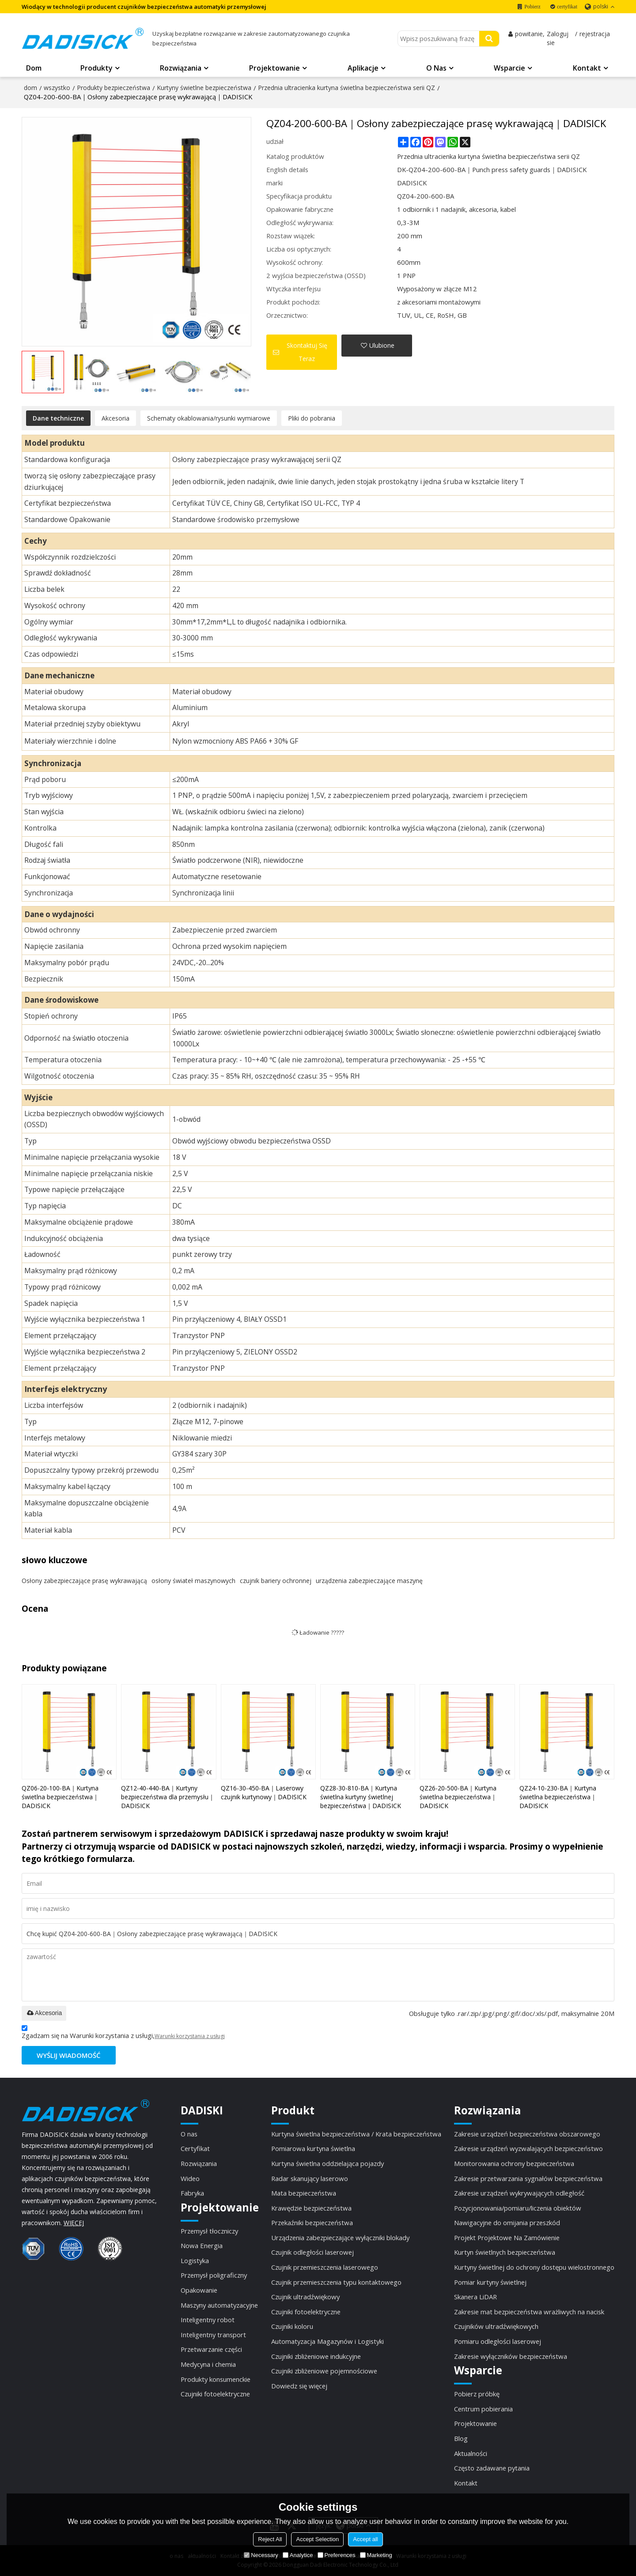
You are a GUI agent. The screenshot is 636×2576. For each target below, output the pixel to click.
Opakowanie (199, 2290)
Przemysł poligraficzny (214, 2275)
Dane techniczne (58, 418)
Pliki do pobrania (311, 418)
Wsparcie (509, 68)
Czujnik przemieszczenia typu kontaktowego (336, 2282)
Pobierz (532, 6)
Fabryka (192, 2193)
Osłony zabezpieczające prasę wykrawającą (84, 1580)
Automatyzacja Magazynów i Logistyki (327, 2341)
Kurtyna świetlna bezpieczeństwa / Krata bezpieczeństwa (356, 2133)
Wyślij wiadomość (68, 2055)
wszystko (57, 87)
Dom (34, 68)
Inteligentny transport (213, 2334)
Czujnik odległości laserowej (312, 2252)
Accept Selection (317, 2539)
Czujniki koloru (292, 2326)
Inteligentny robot (208, 2319)
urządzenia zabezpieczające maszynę (369, 1580)
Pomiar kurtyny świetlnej (490, 2282)
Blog (461, 2438)
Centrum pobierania (483, 2408)
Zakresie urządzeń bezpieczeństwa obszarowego (527, 2133)
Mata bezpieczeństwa (303, 2193)
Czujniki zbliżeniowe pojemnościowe (324, 2370)
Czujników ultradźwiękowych (496, 2326)
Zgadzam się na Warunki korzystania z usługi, (123, 2033)
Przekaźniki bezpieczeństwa (312, 2222)
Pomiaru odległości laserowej (497, 2341)
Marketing (376, 2555)
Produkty (96, 68)
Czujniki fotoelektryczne (215, 2393)
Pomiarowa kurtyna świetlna (313, 2148)
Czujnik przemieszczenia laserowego (324, 2267)
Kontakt (587, 68)
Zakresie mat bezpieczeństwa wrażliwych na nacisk (529, 2311)
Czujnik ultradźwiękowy (305, 2296)
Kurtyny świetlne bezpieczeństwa (204, 87)
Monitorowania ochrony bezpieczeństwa (514, 2163)
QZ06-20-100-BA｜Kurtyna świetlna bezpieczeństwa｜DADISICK (60, 1797)
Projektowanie (274, 68)
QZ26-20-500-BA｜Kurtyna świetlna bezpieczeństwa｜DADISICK (458, 1797)
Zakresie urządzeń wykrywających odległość (519, 2193)
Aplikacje (363, 68)
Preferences (337, 2555)
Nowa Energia (202, 2245)
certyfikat (567, 6)
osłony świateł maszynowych (193, 1580)
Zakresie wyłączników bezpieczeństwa (510, 2356)
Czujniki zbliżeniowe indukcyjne (316, 2356)
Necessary (261, 2555)
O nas (436, 68)
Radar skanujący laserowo (309, 2178)
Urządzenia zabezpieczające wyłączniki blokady (340, 2237)
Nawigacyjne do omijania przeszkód (507, 2222)
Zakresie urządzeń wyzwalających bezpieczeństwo (528, 2148)
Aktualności (470, 2453)
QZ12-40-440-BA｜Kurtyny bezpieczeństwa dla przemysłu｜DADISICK (168, 1797)
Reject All (270, 2539)
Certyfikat (195, 2148)
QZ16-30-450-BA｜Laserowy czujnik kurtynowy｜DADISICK (264, 1792)
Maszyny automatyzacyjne (219, 2305)
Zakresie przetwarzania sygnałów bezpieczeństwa (528, 2178)
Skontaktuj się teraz (307, 352)
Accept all (365, 2539)
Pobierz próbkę (477, 2393)
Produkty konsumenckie (215, 2379)
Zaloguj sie (557, 38)
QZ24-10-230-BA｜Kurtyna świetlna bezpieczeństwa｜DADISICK (558, 1797)
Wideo (190, 2178)
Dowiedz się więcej (299, 2385)
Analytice (298, 2555)
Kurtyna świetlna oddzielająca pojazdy (327, 2163)
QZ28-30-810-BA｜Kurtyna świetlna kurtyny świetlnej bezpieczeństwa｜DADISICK (360, 1797)
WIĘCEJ (74, 2223)
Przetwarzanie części (211, 2349)
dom (30, 87)
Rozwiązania (180, 68)
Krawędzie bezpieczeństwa (311, 2208)
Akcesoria (115, 418)
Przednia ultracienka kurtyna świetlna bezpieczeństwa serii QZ (346, 87)
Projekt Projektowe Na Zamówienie (507, 2237)
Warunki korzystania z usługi (190, 2036)
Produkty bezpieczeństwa (113, 87)
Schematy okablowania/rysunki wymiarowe (208, 418)
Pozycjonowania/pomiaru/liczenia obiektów (517, 2208)
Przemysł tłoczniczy (209, 2230)
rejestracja (594, 34)
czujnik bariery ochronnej (275, 1580)
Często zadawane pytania (492, 2467)
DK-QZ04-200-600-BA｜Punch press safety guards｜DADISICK (492, 169)
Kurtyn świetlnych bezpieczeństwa (504, 2252)
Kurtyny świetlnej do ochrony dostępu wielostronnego (534, 2267)
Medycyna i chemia (208, 2364)
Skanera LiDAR (475, 2296)
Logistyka (195, 2260)
